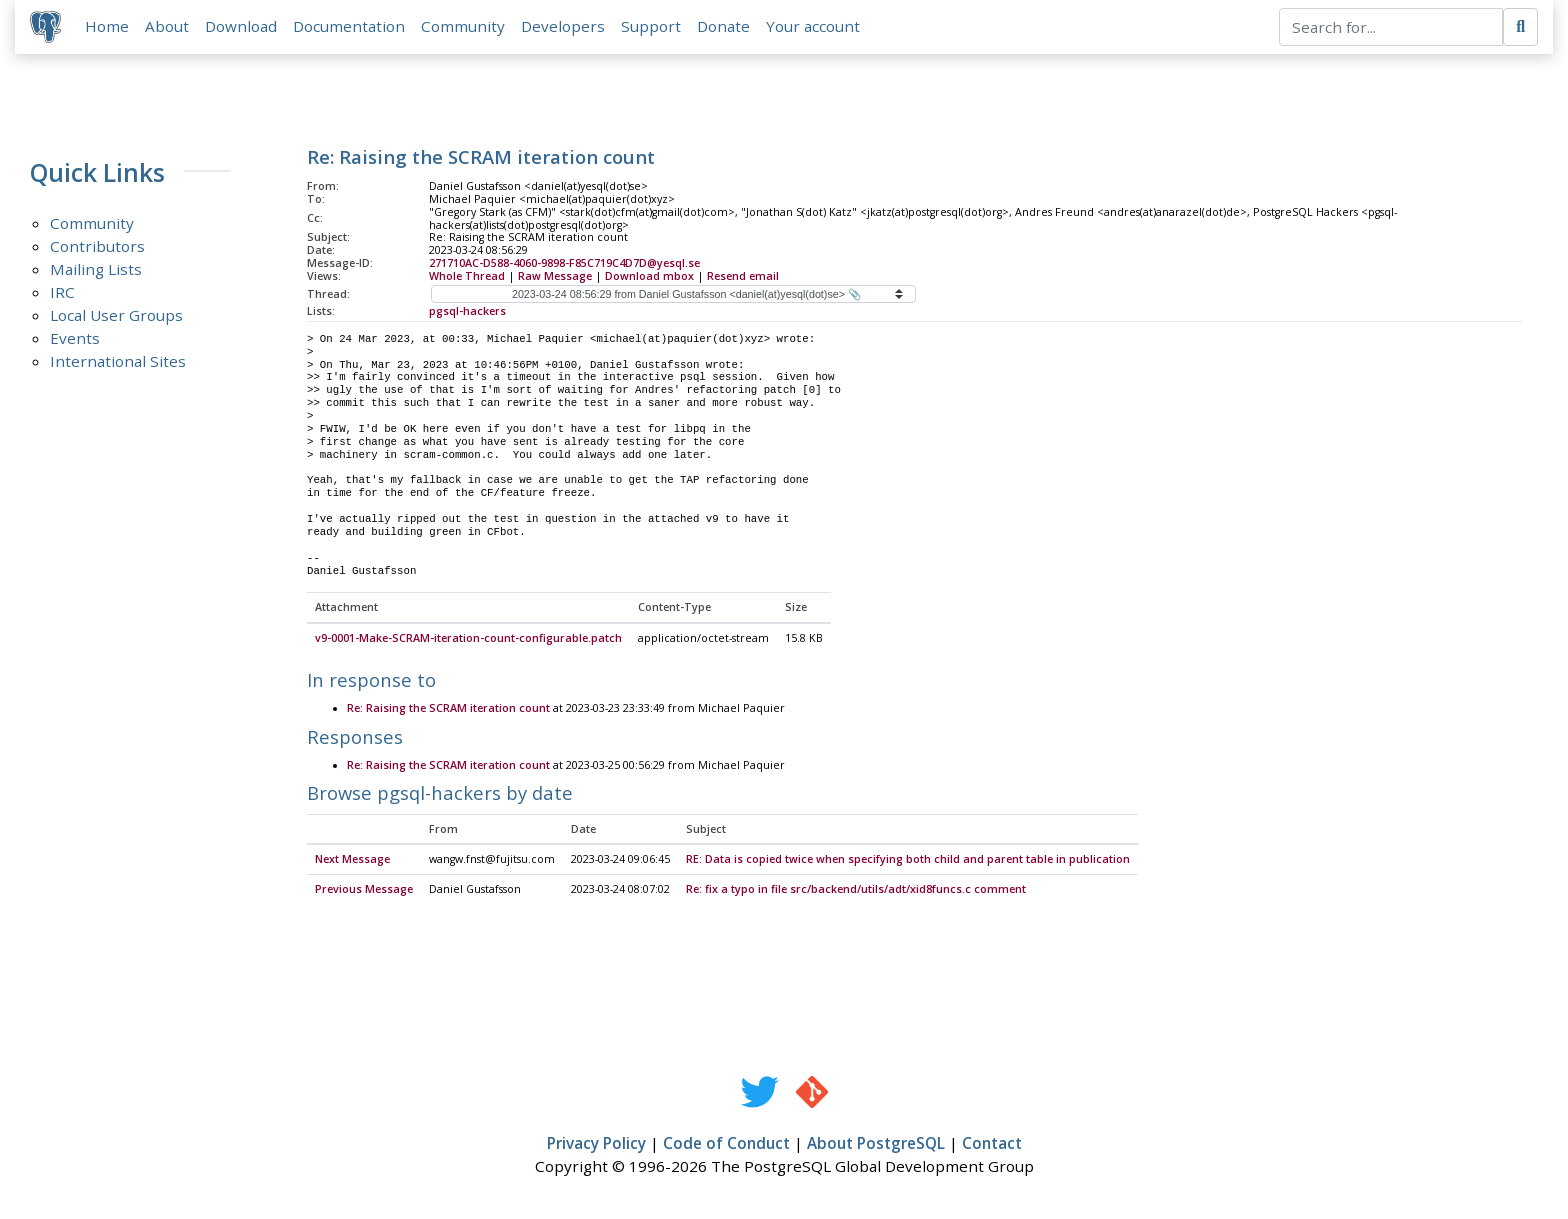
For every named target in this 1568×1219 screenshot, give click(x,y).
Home (108, 27)
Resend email (743, 277)
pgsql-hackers (467, 312)
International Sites (118, 362)
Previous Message (364, 891)
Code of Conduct (726, 1145)
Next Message (352, 862)
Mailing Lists (96, 270)
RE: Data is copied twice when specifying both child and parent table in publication (908, 862)
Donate (724, 27)
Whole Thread (467, 277)
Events (75, 339)
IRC (62, 293)
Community (464, 27)
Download (242, 27)
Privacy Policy (596, 1145)
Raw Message (555, 277)
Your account (814, 27)
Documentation (350, 27)
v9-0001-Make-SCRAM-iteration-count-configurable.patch (468, 640)
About (168, 27)
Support (652, 27)
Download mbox (649, 277)
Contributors (97, 247)
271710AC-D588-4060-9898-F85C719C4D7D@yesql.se (564, 264)
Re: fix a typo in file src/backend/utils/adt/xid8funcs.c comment (856, 891)
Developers (564, 27)
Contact (992, 1145)
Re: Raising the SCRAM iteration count (448, 711)
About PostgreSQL (876, 1145)
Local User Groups (116, 316)
